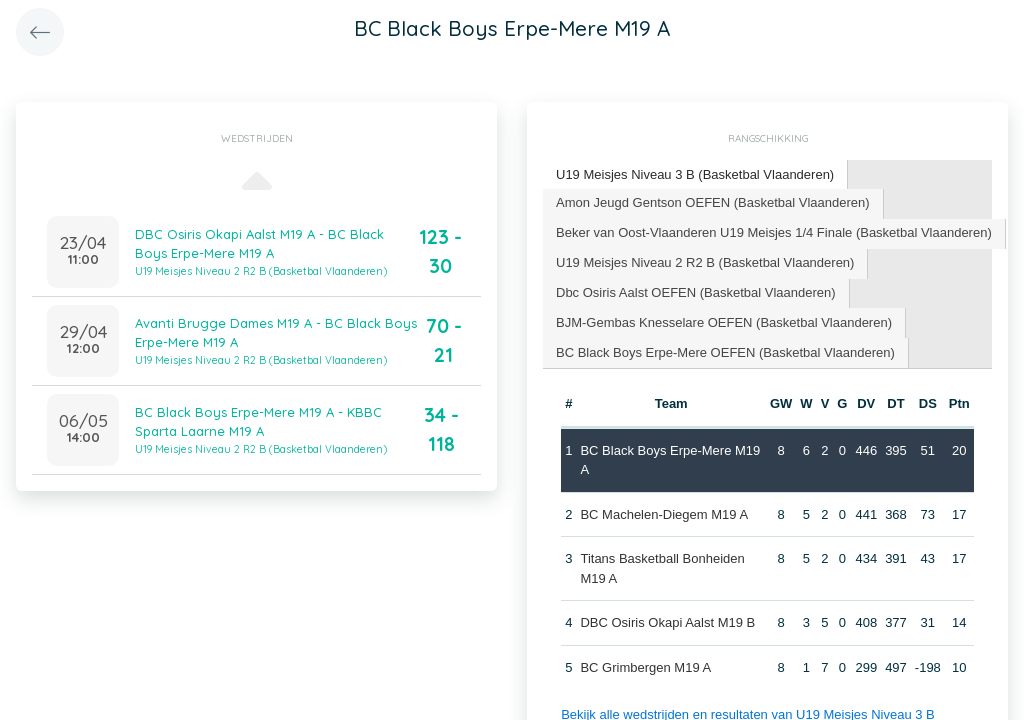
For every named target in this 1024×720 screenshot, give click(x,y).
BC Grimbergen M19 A (645, 667)
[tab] (695, 175)
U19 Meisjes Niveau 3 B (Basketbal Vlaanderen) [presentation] (695, 174)
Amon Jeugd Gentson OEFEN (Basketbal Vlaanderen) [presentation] (713, 202)
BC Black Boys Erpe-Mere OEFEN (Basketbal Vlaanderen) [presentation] (725, 352)
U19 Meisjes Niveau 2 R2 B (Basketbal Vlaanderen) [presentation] (705, 262)
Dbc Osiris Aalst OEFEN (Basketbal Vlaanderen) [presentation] (696, 292)
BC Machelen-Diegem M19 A (664, 514)
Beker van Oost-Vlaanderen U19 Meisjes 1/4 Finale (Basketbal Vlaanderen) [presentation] (774, 232)
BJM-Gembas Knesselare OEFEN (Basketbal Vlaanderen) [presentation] (724, 322)
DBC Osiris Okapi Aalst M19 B (667, 622)
